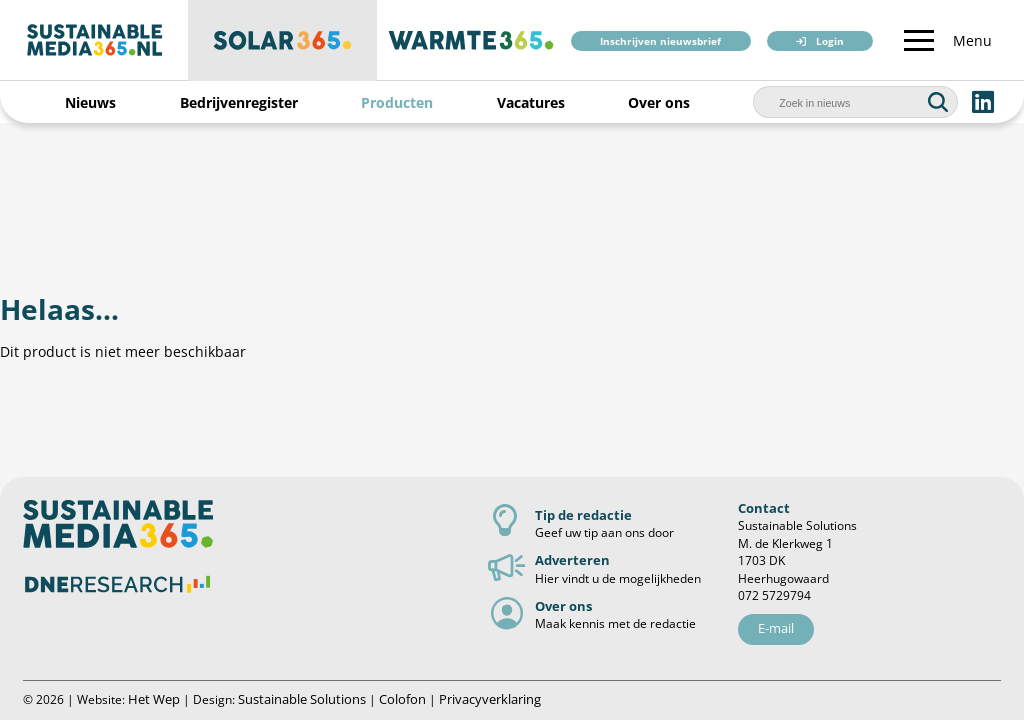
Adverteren (572, 560)
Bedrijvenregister (239, 102)
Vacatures (531, 102)
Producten (397, 102)
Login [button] (830, 41)
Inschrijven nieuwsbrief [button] (660, 41)
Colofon (402, 699)
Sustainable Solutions (302, 699)
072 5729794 (774, 595)
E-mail (776, 628)
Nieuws (90, 102)
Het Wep (154, 699)
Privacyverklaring (490, 699)
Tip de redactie (583, 515)
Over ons (659, 102)
